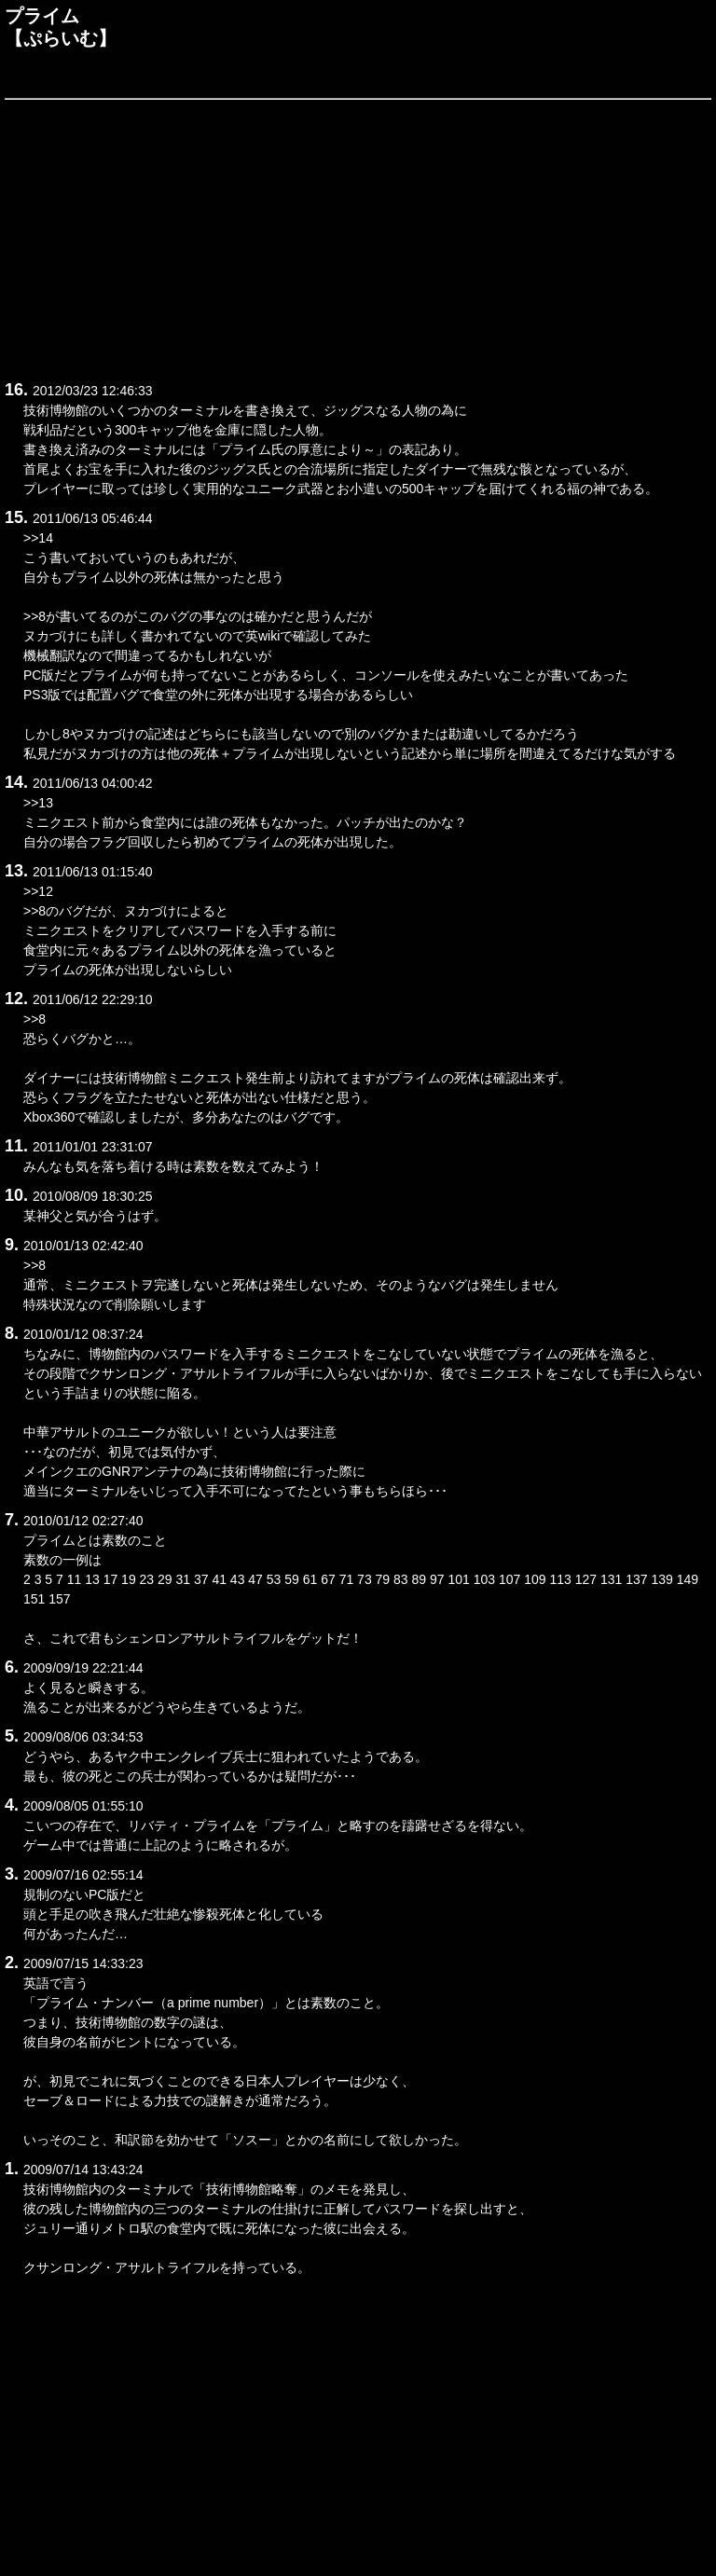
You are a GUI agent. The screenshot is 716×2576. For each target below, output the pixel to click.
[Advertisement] (358, 236)
